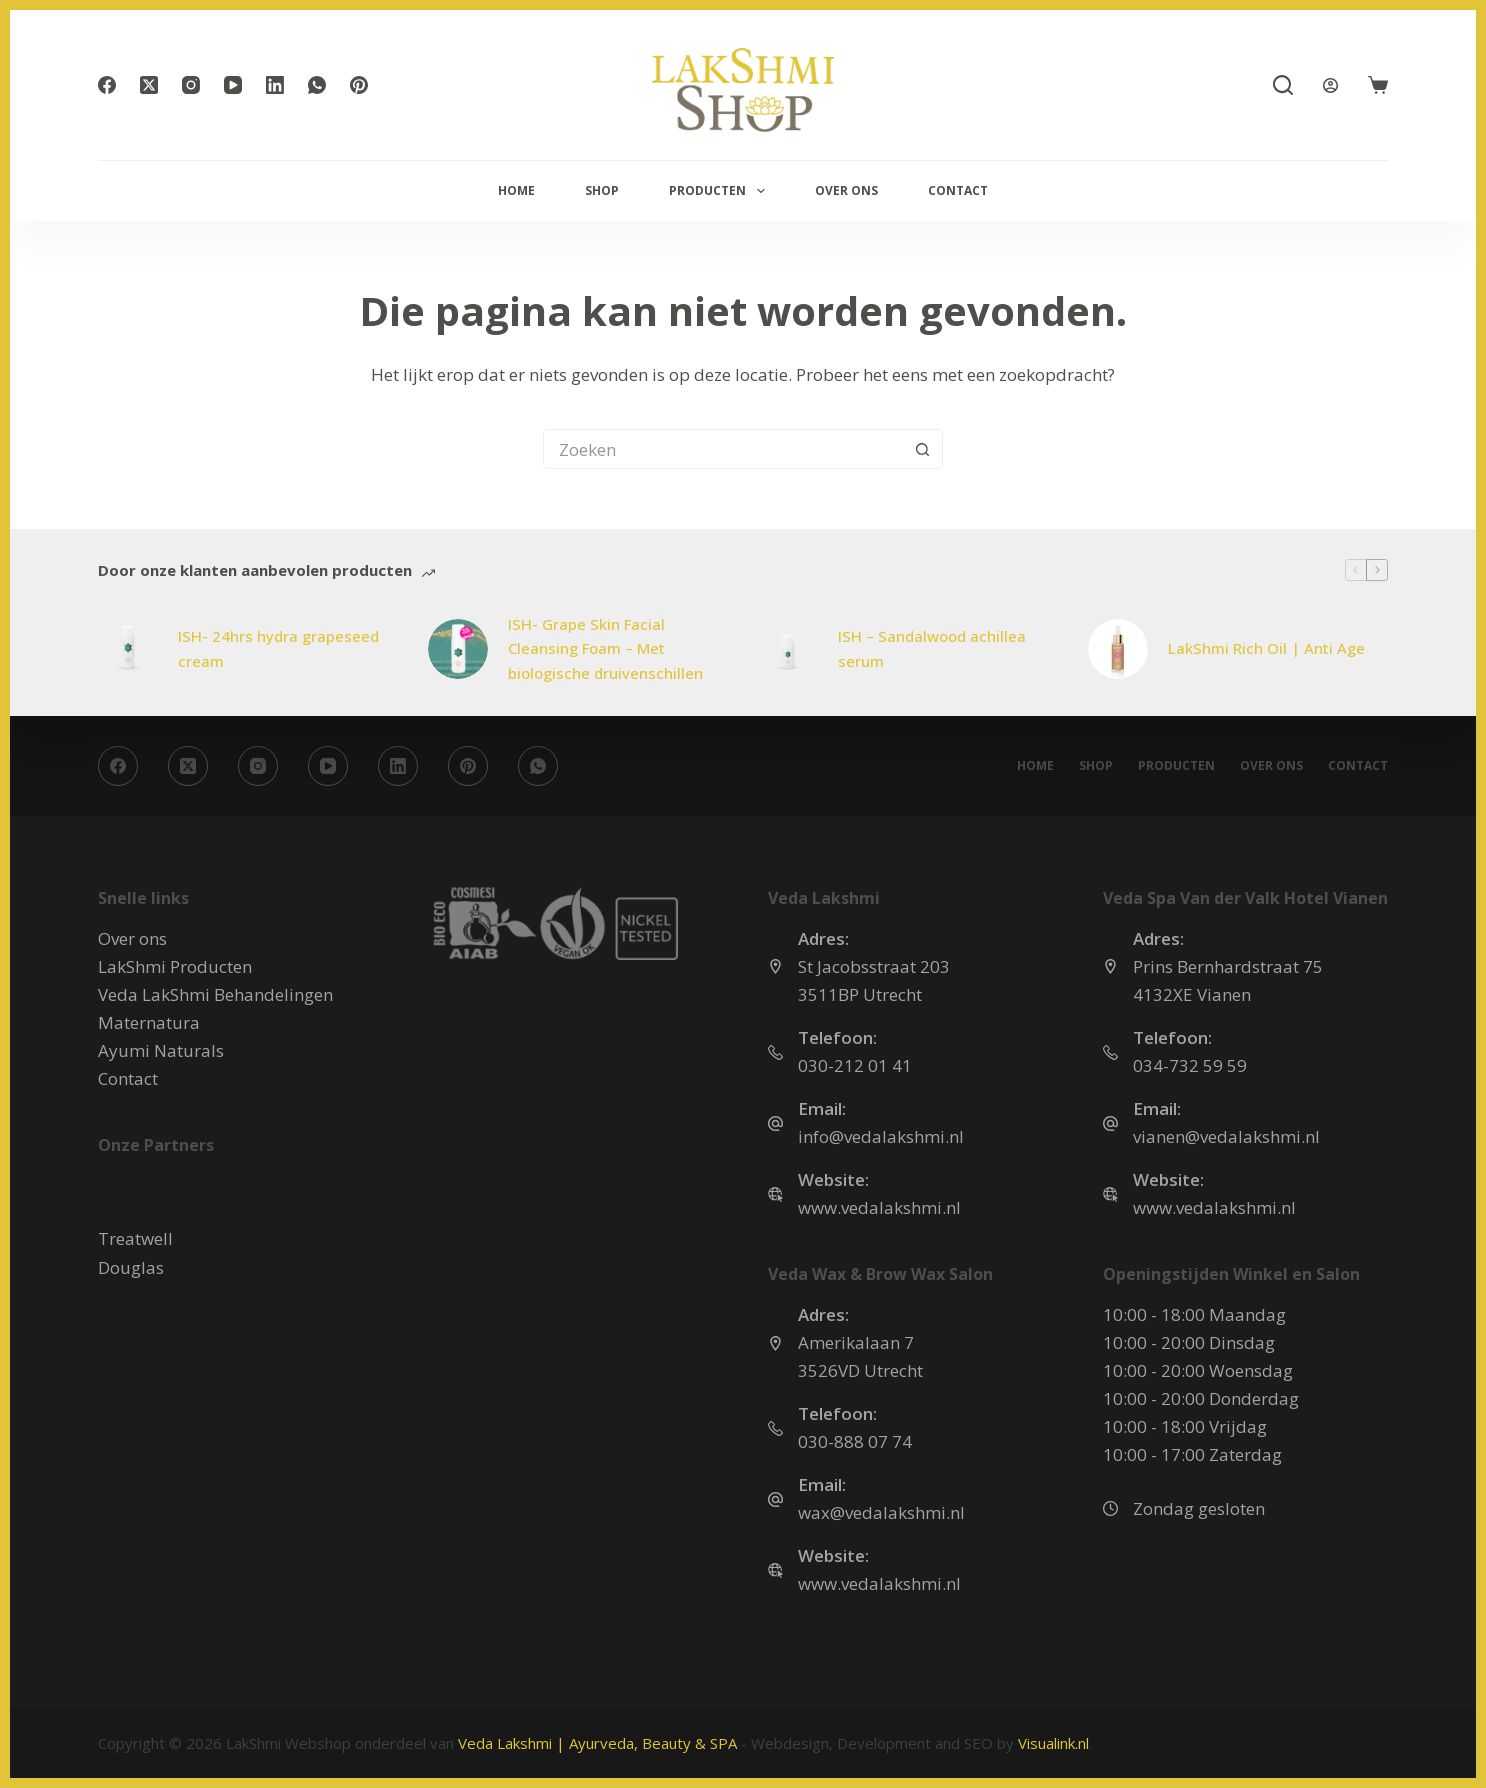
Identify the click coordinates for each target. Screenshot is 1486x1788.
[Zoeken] (1283, 85)
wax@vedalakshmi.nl (881, 1512)
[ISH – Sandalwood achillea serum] (788, 649)
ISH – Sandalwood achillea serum (932, 648)
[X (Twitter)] (149, 85)
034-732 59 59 (1190, 1065)
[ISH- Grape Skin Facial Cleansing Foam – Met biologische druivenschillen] (458, 649)
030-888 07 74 (855, 1441)
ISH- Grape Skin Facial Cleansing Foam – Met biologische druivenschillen (605, 649)
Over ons (846, 190)
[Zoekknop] (923, 449)
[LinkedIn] (275, 85)
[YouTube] (233, 85)
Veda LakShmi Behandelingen (215, 994)
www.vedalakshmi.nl (879, 1207)
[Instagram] (191, 85)
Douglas (131, 1267)
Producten (720, 191)
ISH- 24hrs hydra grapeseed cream (278, 648)
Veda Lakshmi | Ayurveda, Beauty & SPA (597, 1743)
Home (516, 190)
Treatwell (135, 1238)
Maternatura (149, 1022)
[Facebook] (107, 85)
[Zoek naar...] (723, 449)
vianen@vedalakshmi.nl (1226, 1136)
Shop (602, 190)
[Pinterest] (359, 85)
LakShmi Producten (175, 966)
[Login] (1330, 85)
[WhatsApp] (317, 85)
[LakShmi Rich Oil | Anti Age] (1118, 649)
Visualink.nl (1053, 1743)
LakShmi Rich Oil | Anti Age (1266, 648)
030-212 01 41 (855, 1065)
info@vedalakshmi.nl (881, 1136)
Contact (958, 190)
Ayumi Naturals (161, 1050)
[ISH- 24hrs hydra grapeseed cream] (128, 649)
